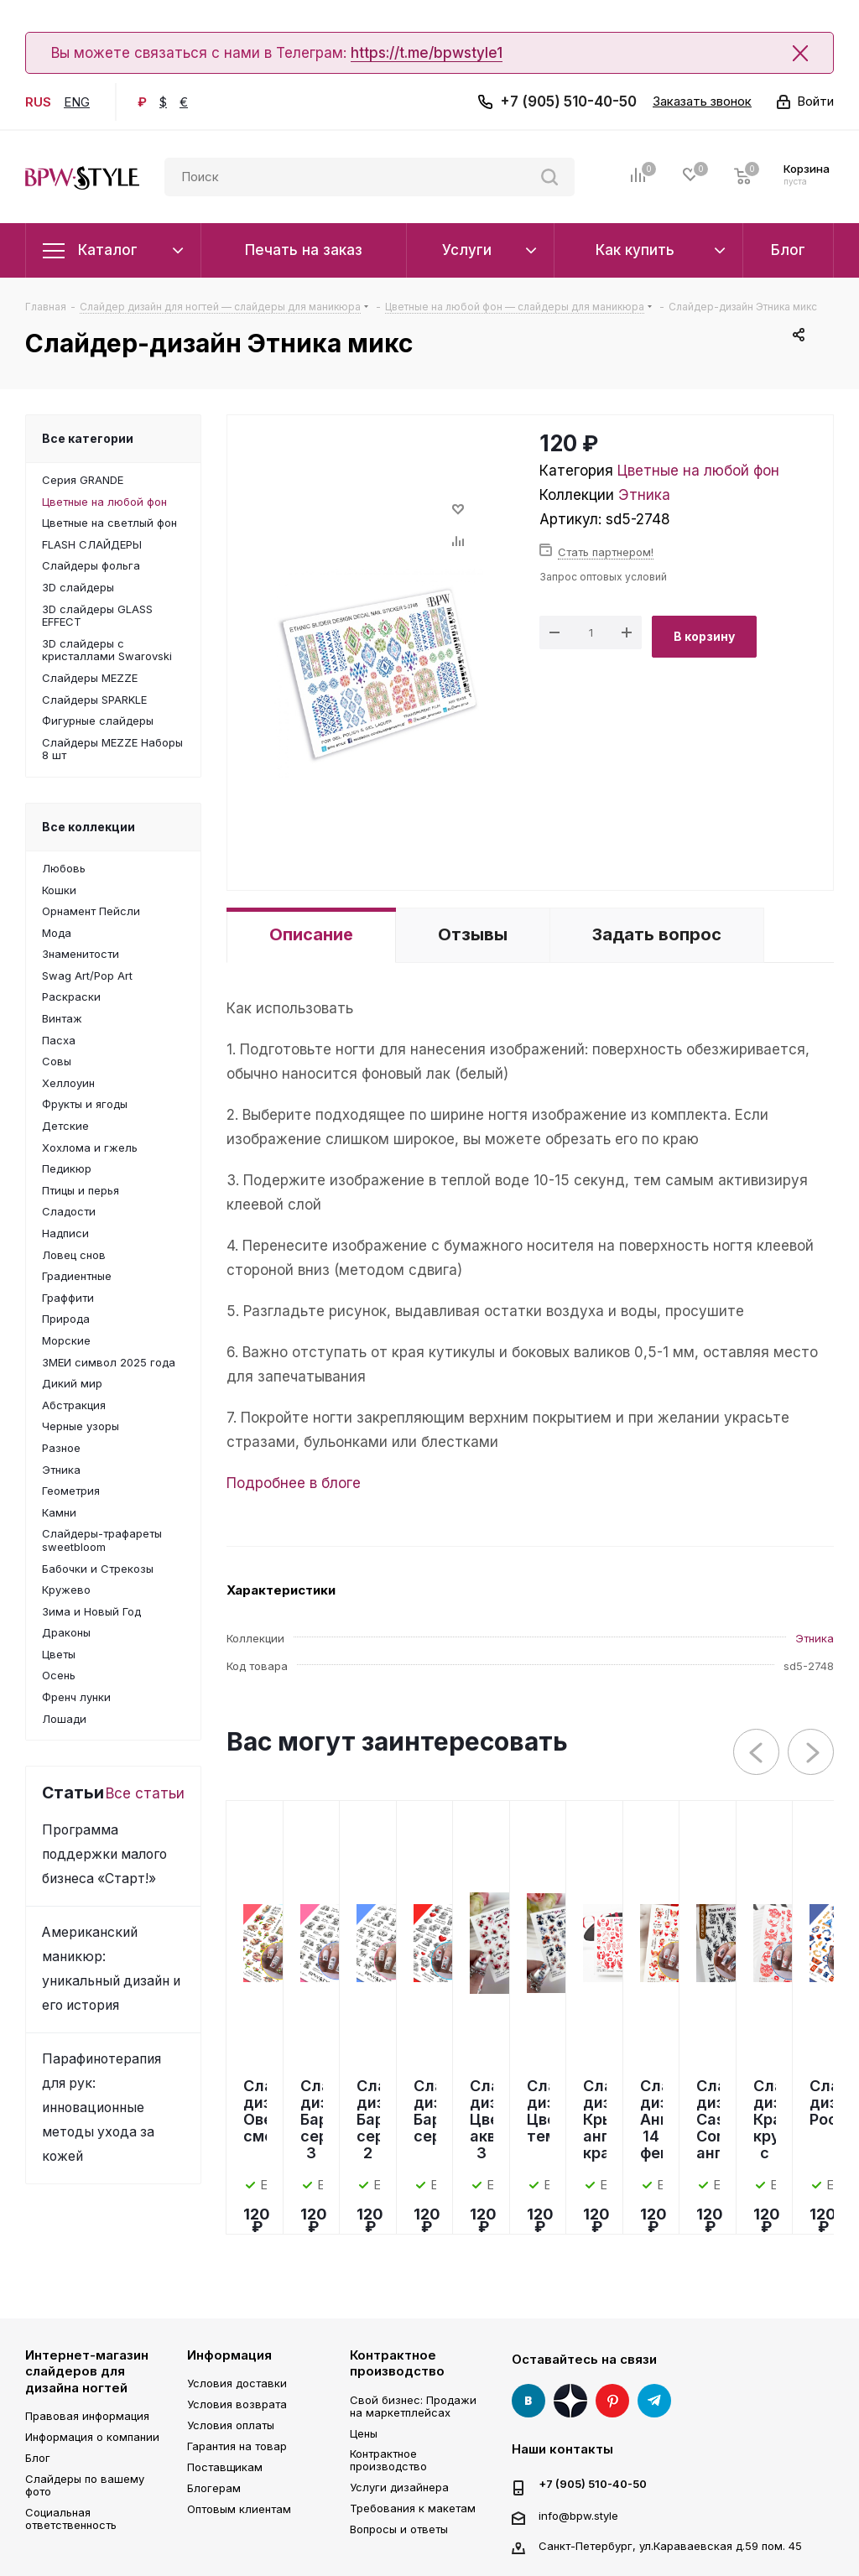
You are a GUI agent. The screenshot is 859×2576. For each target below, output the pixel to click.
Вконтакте (528, 2400)
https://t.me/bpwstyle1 (426, 52)
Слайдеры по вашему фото (84, 2485)
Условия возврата (237, 2404)
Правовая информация (87, 2415)
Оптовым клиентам (239, 2509)
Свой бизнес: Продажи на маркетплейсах (413, 2406)
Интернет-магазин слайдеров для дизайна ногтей (86, 2371)
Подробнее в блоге (293, 1483)
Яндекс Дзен (570, 2400)
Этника (644, 495)
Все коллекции (88, 827)
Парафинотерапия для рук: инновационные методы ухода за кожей (101, 2107)
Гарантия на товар (237, 2446)
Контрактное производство (397, 2363)
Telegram (654, 2400)
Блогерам (214, 2488)
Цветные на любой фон (698, 470)
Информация (229, 2355)
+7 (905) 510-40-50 (568, 101)
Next (812, 1753)
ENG (77, 102)
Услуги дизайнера (399, 2487)
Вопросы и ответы (399, 2529)
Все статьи (145, 1793)
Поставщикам (225, 2467)
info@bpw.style (578, 2514)
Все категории (87, 438)
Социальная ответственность (71, 2519)
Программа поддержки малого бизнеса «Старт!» (104, 1854)
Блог (37, 2457)
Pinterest (612, 2400)
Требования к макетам (413, 2508)
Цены (363, 2433)
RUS (38, 102)
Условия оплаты (230, 2425)
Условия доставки (237, 2383)
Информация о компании (92, 2436)
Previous (757, 1753)
